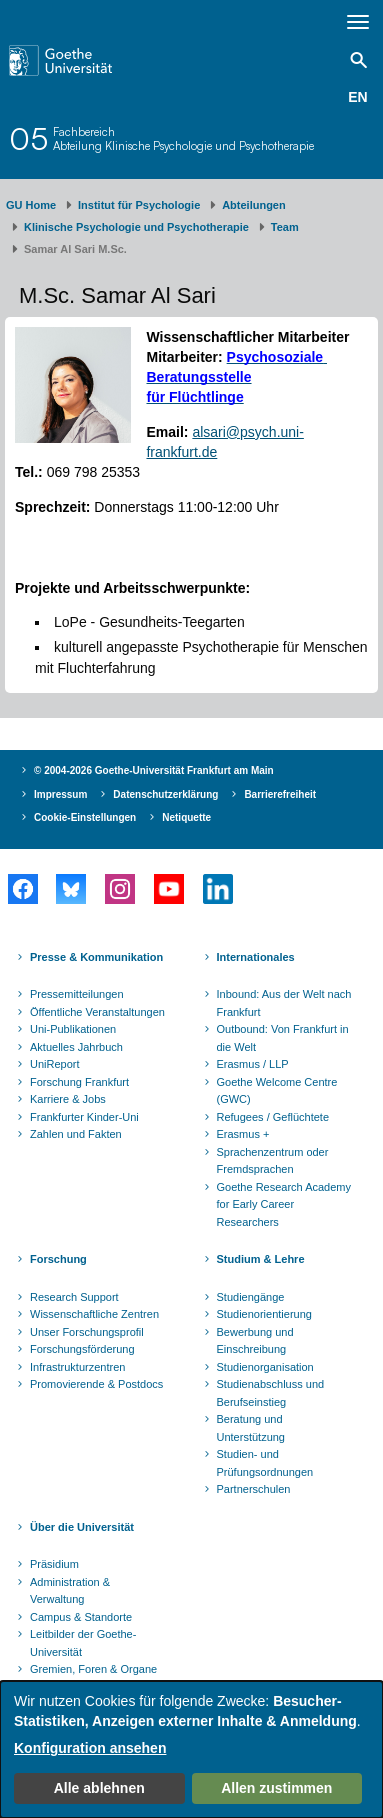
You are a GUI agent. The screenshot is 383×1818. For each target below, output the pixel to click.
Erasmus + (243, 1134)
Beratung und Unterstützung (251, 1428)
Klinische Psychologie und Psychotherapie (136, 227)
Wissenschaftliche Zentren (94, 1314)
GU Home (31, 205)
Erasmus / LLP (253, 1064)
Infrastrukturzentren (77, 1367)
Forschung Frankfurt (79, 1082)
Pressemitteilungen (77, 994)
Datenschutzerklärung (165, 794)
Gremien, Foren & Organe (93, 1669)
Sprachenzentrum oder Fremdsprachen (273, 1161)
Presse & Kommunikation (96, 957)
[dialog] (191, 1749)
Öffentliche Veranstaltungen (97, 1012)
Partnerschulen (254, 1489)
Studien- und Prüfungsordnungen (265, 1463)
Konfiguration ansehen (90, 1748)
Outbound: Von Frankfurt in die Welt (283, 1038)
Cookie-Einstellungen (85, 817)
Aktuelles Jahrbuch (76, 1047)
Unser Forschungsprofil (87, 1332)
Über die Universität (82, 1527)
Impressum (60, 794)
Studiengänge (251, 1297)
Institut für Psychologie (139, 205)
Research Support (74, 1297)
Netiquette (186, 817)
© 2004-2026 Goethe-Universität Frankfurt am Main (154, 770)
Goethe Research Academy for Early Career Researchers (284, 1204)
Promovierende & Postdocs (96, 1384)
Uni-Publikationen (73, 1029)
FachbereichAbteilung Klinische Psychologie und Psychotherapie (183, 138)
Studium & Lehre (261, 1259)
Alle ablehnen (99, 1788)
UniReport (55, 1064)
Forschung (58, 1259)
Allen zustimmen (276, 1788)
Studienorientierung (264, 1314)
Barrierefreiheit (280, 794)
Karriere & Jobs (68, 1099)
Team (285, 227)
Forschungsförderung (82, 1349)
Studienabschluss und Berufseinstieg (271, 1393)
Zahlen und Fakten (76, 1134)
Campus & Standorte (81, 1617)
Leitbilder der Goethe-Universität (83, 1643)
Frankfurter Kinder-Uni (84, 1117)
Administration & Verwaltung (70, 1591)
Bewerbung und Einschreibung (255, 1341)
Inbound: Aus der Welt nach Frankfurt (284, 1003)
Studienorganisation (265, 1367)
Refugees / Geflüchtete (273, 1117)
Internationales (256, 957)
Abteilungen (254, 205)
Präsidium (54, 1564)
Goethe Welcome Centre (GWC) (277, 1091)
